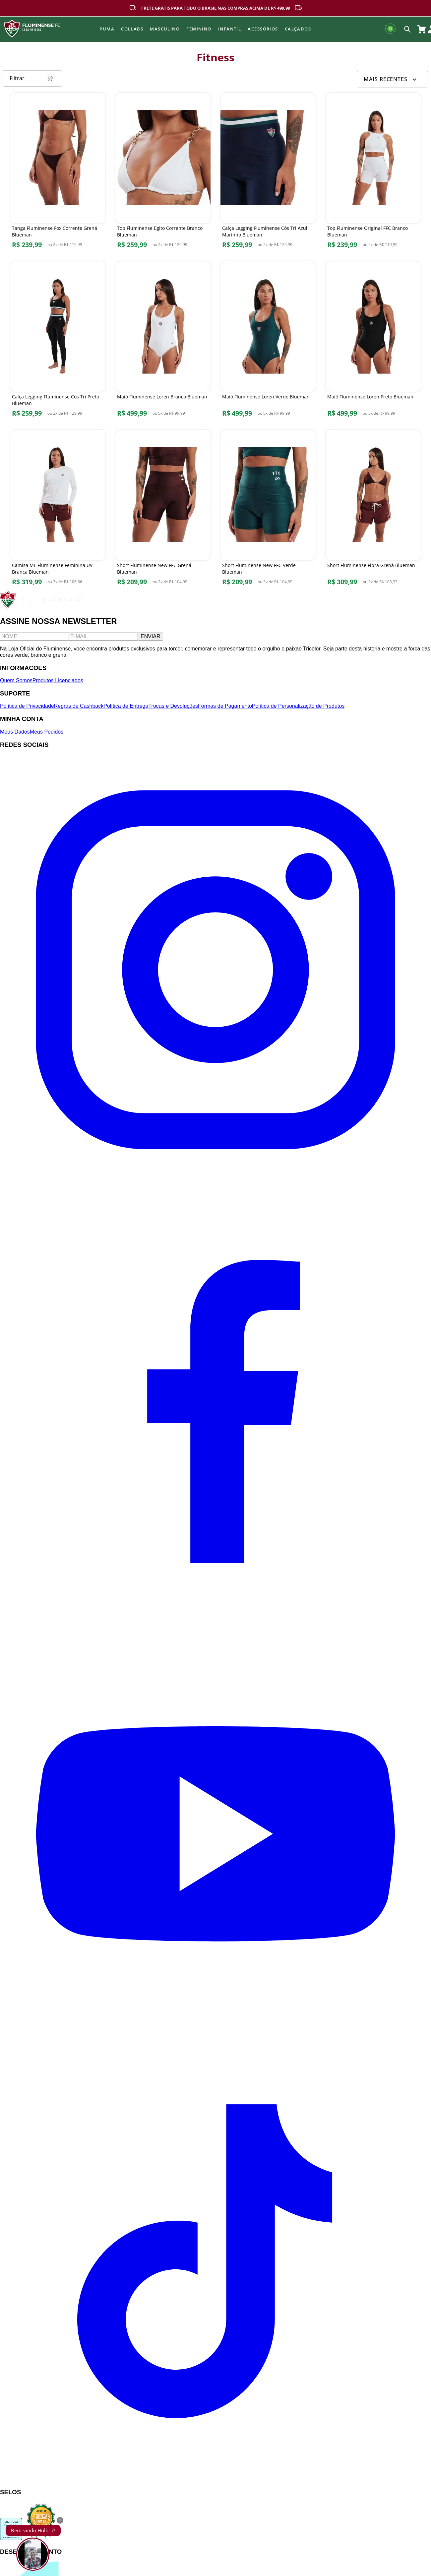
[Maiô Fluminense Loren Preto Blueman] (373, 345)
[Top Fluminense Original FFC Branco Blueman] (373, 176)
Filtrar (32, 82)
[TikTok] (215, 2483)
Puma (106, 29)
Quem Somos (16, 685)
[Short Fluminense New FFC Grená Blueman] (163, 513)
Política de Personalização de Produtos (298, 710)
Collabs (132, 29)
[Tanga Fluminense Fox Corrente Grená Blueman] (57, 176)
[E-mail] (103, 641)
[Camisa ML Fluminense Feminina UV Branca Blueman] (57, 513)
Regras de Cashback (78, 710)
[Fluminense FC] (42, 611)
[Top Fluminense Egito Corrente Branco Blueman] (163, 176)
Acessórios (263, 29)
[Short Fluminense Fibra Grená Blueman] (373, 513)
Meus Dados (15, 736)
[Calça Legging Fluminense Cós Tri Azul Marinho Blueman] (268, 176)
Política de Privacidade (27, 710)
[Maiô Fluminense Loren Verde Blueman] (268, 345)
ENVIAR (150, 641)
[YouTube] (215, 2051)
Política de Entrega (125, 710)
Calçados (298, 29)
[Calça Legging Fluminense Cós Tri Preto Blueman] (57, 345)
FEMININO (199, 29)
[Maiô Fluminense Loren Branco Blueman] (163, 345)
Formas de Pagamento (225, 710)
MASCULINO (165, 29)
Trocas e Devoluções (173, 710)
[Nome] (34, 641)
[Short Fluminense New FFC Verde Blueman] (268, 513)
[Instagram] (215, 1187)
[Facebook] (215, 1619)
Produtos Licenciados (57, 685)
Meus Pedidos (46, 736)
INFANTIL (229, 29)
